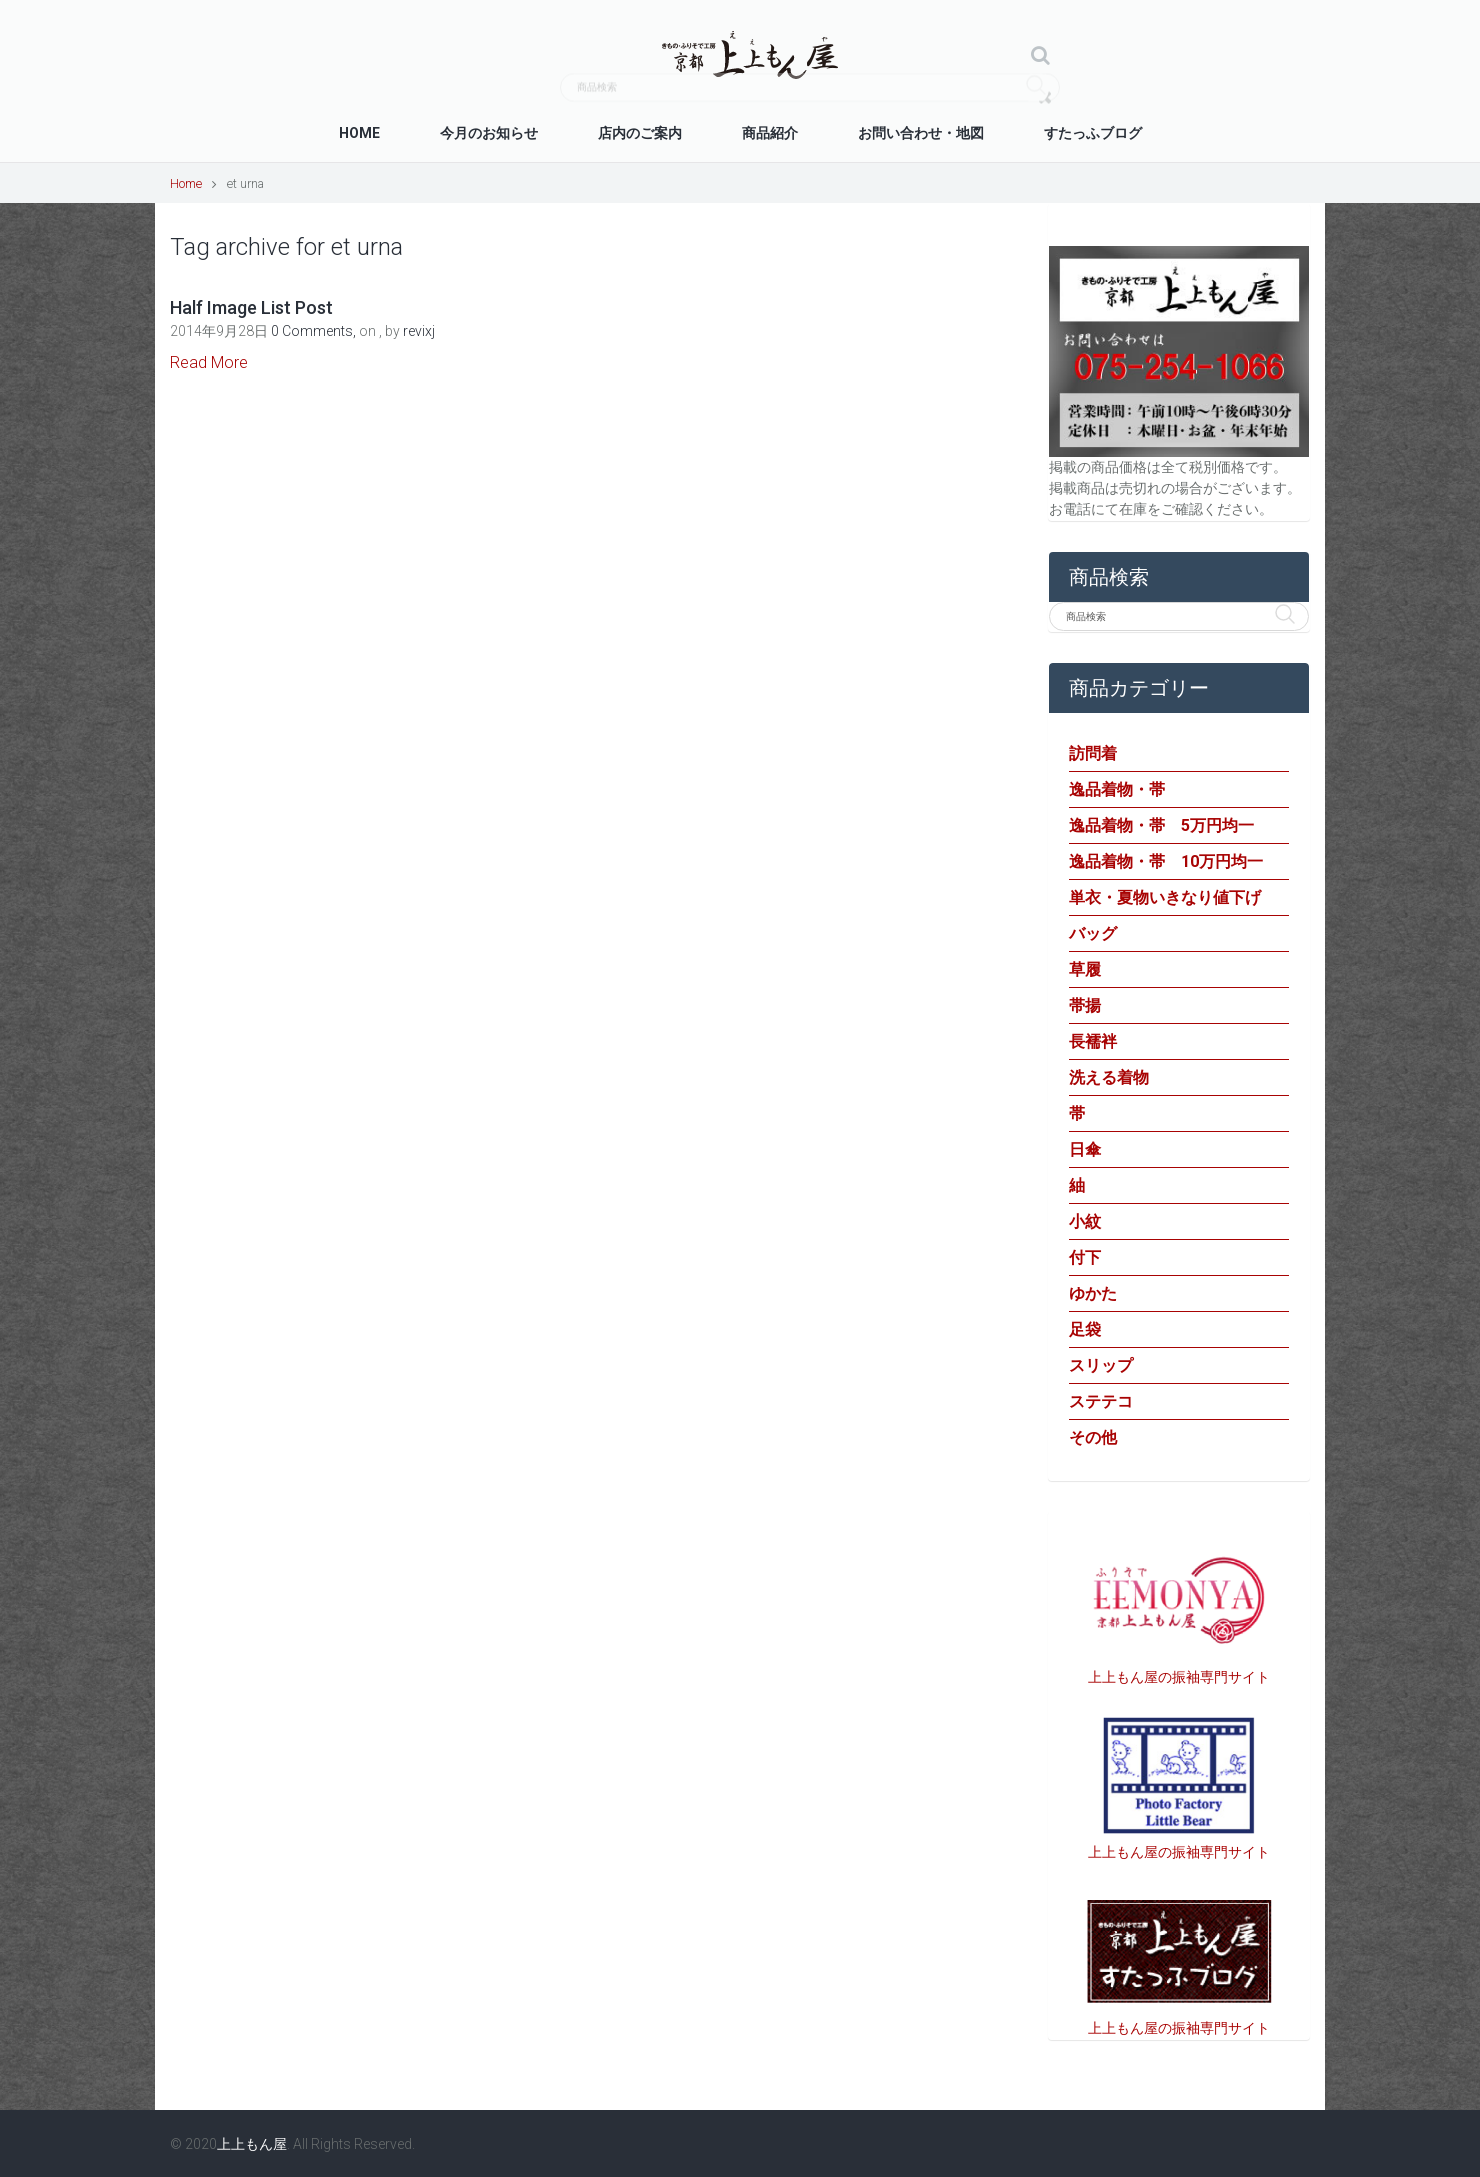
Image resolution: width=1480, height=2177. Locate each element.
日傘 (1085, 1149)
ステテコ (1101, 1401)
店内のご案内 (640, 133)
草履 (1085, 969)
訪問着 (1093, 753)
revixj (419, 331)
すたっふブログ (1093, 133)
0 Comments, (315, 331)
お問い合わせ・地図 (921, 133)
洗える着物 (1109, 1077)
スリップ (1101, 1365)
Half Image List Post (251, 307)
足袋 (1085, 1329)
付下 (1085, 1257)
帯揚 (1085, 1005)
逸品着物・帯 (1117, 789)
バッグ (1093, 933)
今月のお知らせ (489, 133)
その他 (1093, 1437)
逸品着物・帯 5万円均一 (1161, 825)
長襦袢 (1093, 1041)
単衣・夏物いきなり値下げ (1165, 897)
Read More (209, 362)
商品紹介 (770, 133)
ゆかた (1093, 1293)
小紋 (1085, 1221)
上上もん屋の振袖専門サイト (1179, 1677)
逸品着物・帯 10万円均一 (1166, 861)
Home (359, 133)
